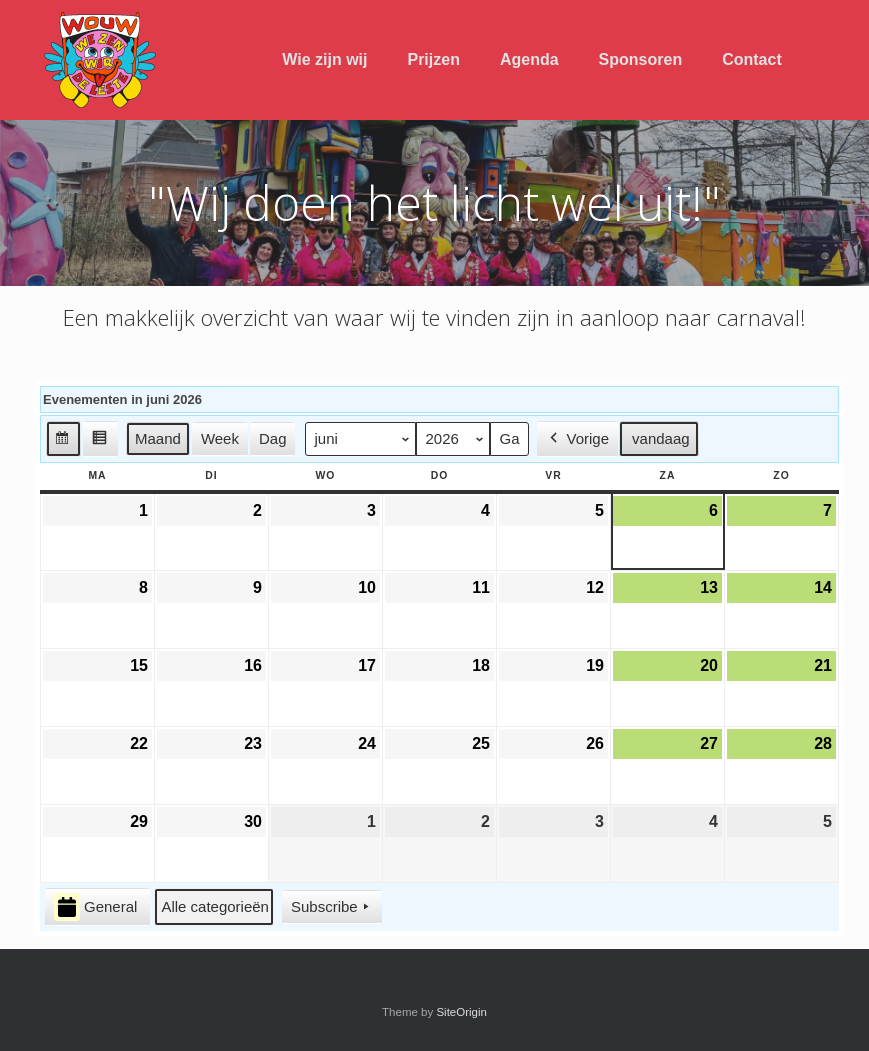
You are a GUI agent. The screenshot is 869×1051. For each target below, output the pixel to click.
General (95, 907)
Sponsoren (641, 59)
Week (220, 438)
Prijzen (433, 59)
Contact (752, 59)
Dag (273, 438)
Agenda (529, 59)
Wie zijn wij (324, 59)
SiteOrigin (461, 1012)
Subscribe (332, 907)
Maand (158, 438)
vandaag (661, 438)
